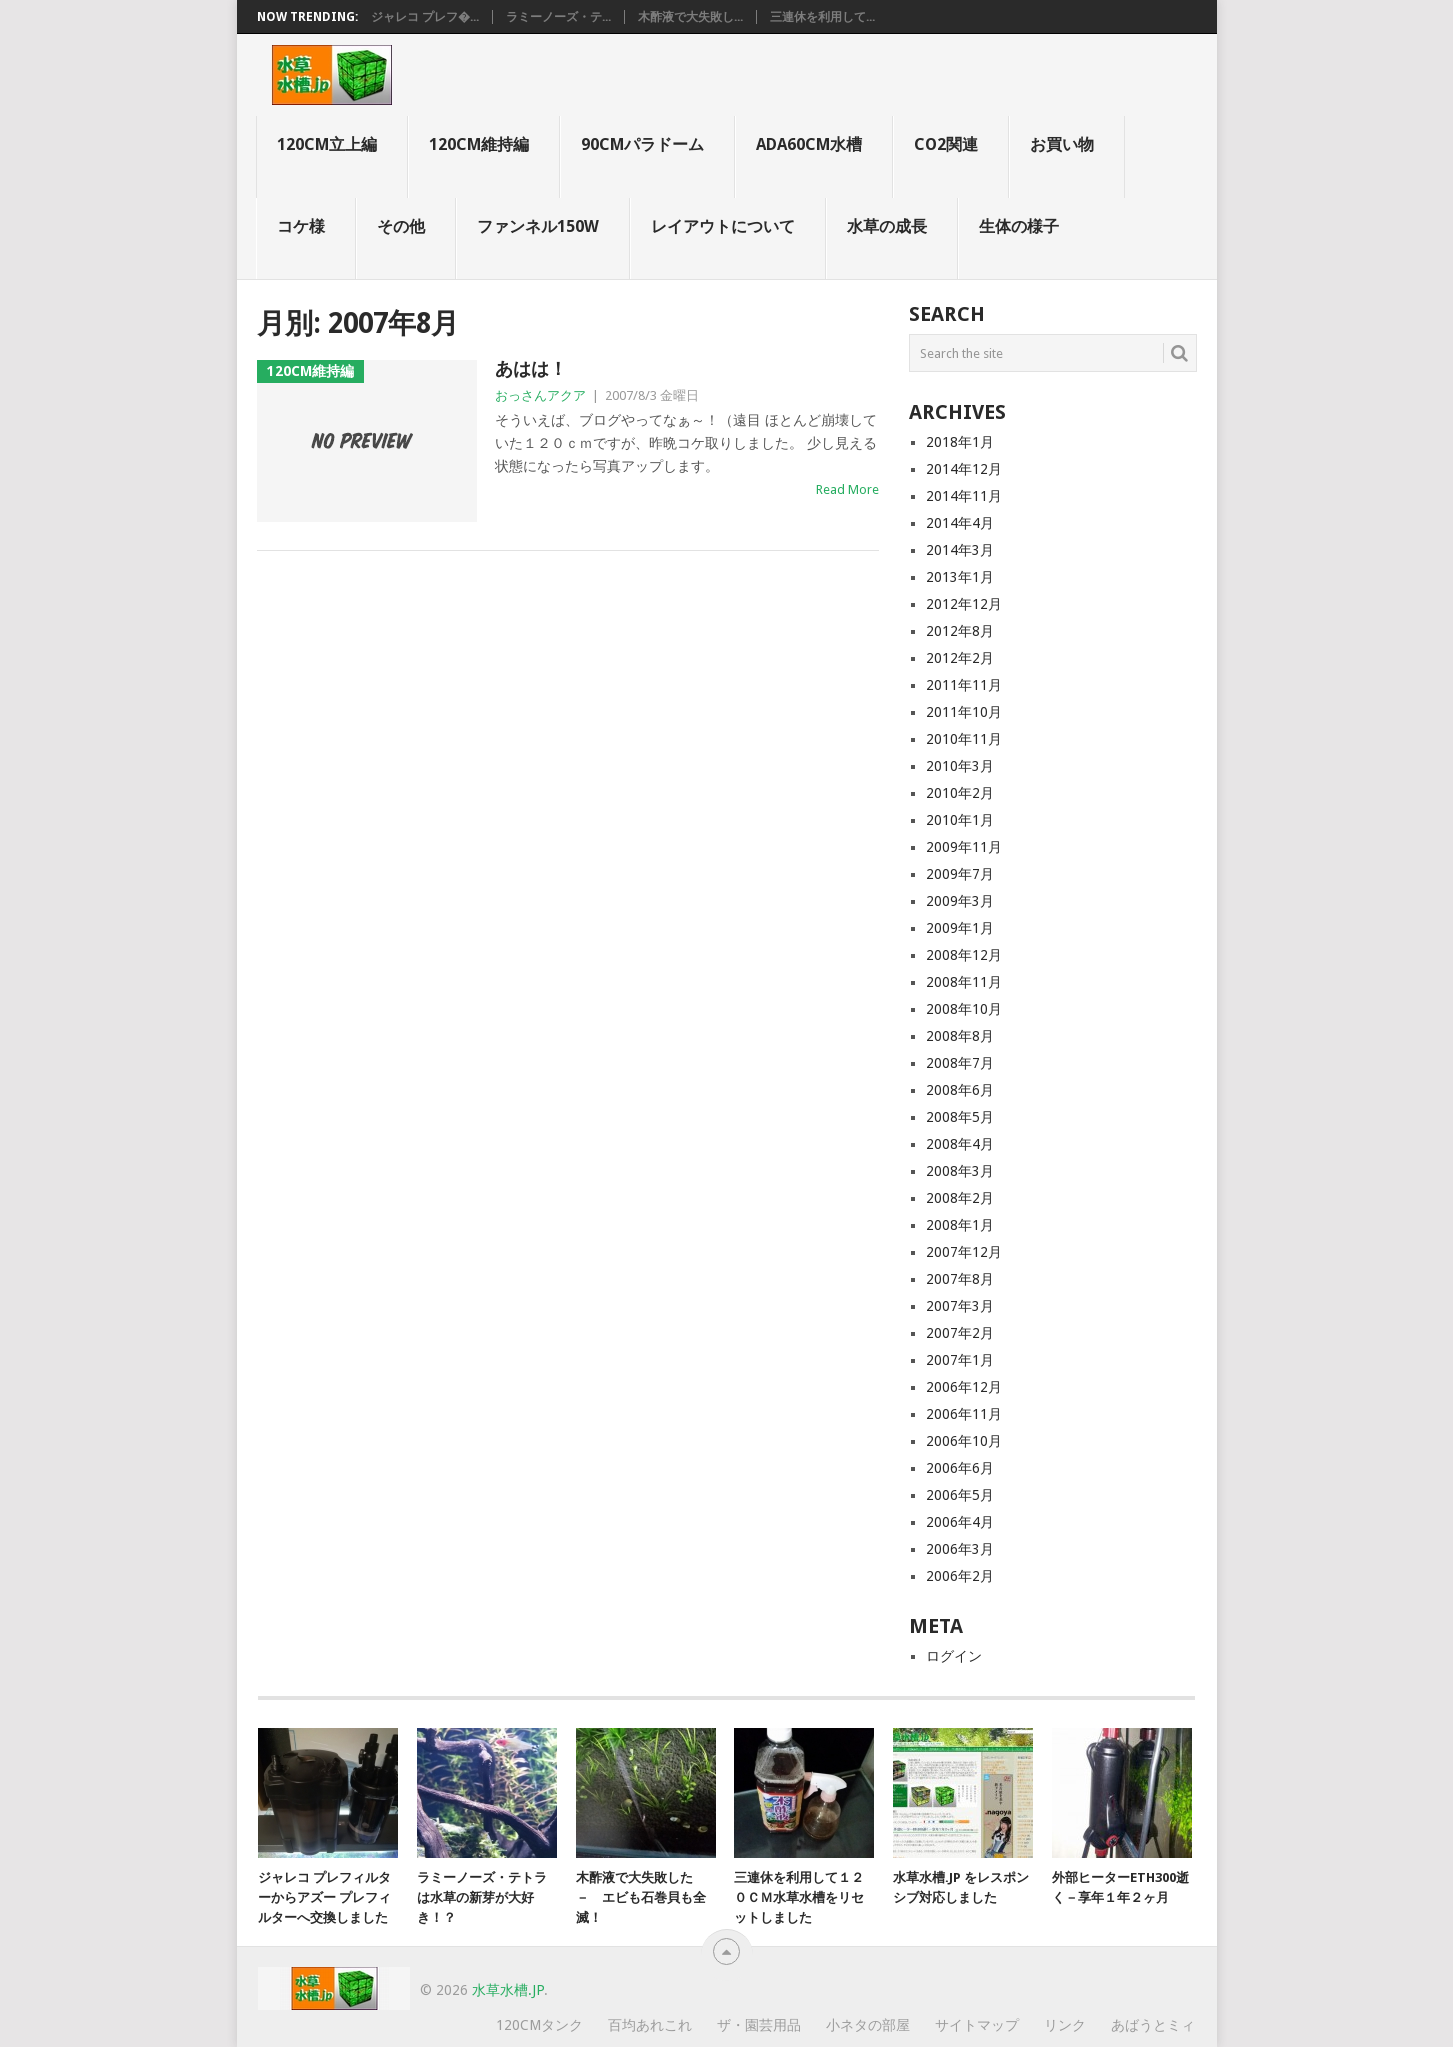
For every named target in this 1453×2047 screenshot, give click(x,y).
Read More (847, 489)
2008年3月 (960, 1171)
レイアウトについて (723, 226)
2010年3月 (960, 766)
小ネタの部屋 (868, 2025)
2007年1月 (960, 1360)
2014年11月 (964, 496)
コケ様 (301, 226)
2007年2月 (960, 1333)
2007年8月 (960, 1279)
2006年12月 (964, 1387)
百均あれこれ (650, 2025)
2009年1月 (960, 928)
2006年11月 (964, 1414)
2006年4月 (960, 1522)
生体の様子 (1019, 226)
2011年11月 (964, 685)
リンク (1065, 2025)
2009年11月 (964, 847)
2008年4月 (960, 1144)
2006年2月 (960, 1576)
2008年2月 (960, 1198)
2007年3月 (960, 1306)
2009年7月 (960, 874)
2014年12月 (964, 469)
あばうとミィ (1153, 2025)
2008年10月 (964, 1009)
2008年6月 (960, 1090)
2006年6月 (960, 1468)
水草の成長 (887, 226)
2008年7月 (960, 1063)
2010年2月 (960, 793)
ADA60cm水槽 (809, 144)
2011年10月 (964, 712)
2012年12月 (964, 604)
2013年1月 (960, 577)
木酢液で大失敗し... (690, 17)
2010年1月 (960, 820)
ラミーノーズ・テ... (558, 17)
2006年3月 (960, 1549)
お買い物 (1062, 144)
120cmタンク (539, 2025)
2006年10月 (964, 1441)
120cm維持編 (479, 144)
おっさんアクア (540, 395)
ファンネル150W (538, 226)
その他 (401, 226)
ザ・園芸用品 (759, 2025)
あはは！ (531, 368)
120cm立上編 (327, 144)
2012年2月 (960, 658)
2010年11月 (964, 739)
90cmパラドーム (642, 144)
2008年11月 (964, 982)
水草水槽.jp (508, 1990)
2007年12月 (964, 1252)
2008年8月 (960, 1036)
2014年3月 (960, 550)
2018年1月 (960, 442)
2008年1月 (960, 1225)
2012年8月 (960, 631)
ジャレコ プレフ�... (425, 17)
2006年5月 (960, 1495)
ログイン (954, 1656)
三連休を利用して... (822, 17)
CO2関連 (946, 144)
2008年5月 (960, 1117)
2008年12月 (964, 955)
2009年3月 (960, 901)
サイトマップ (977, 2025)
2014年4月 (960, 523)
